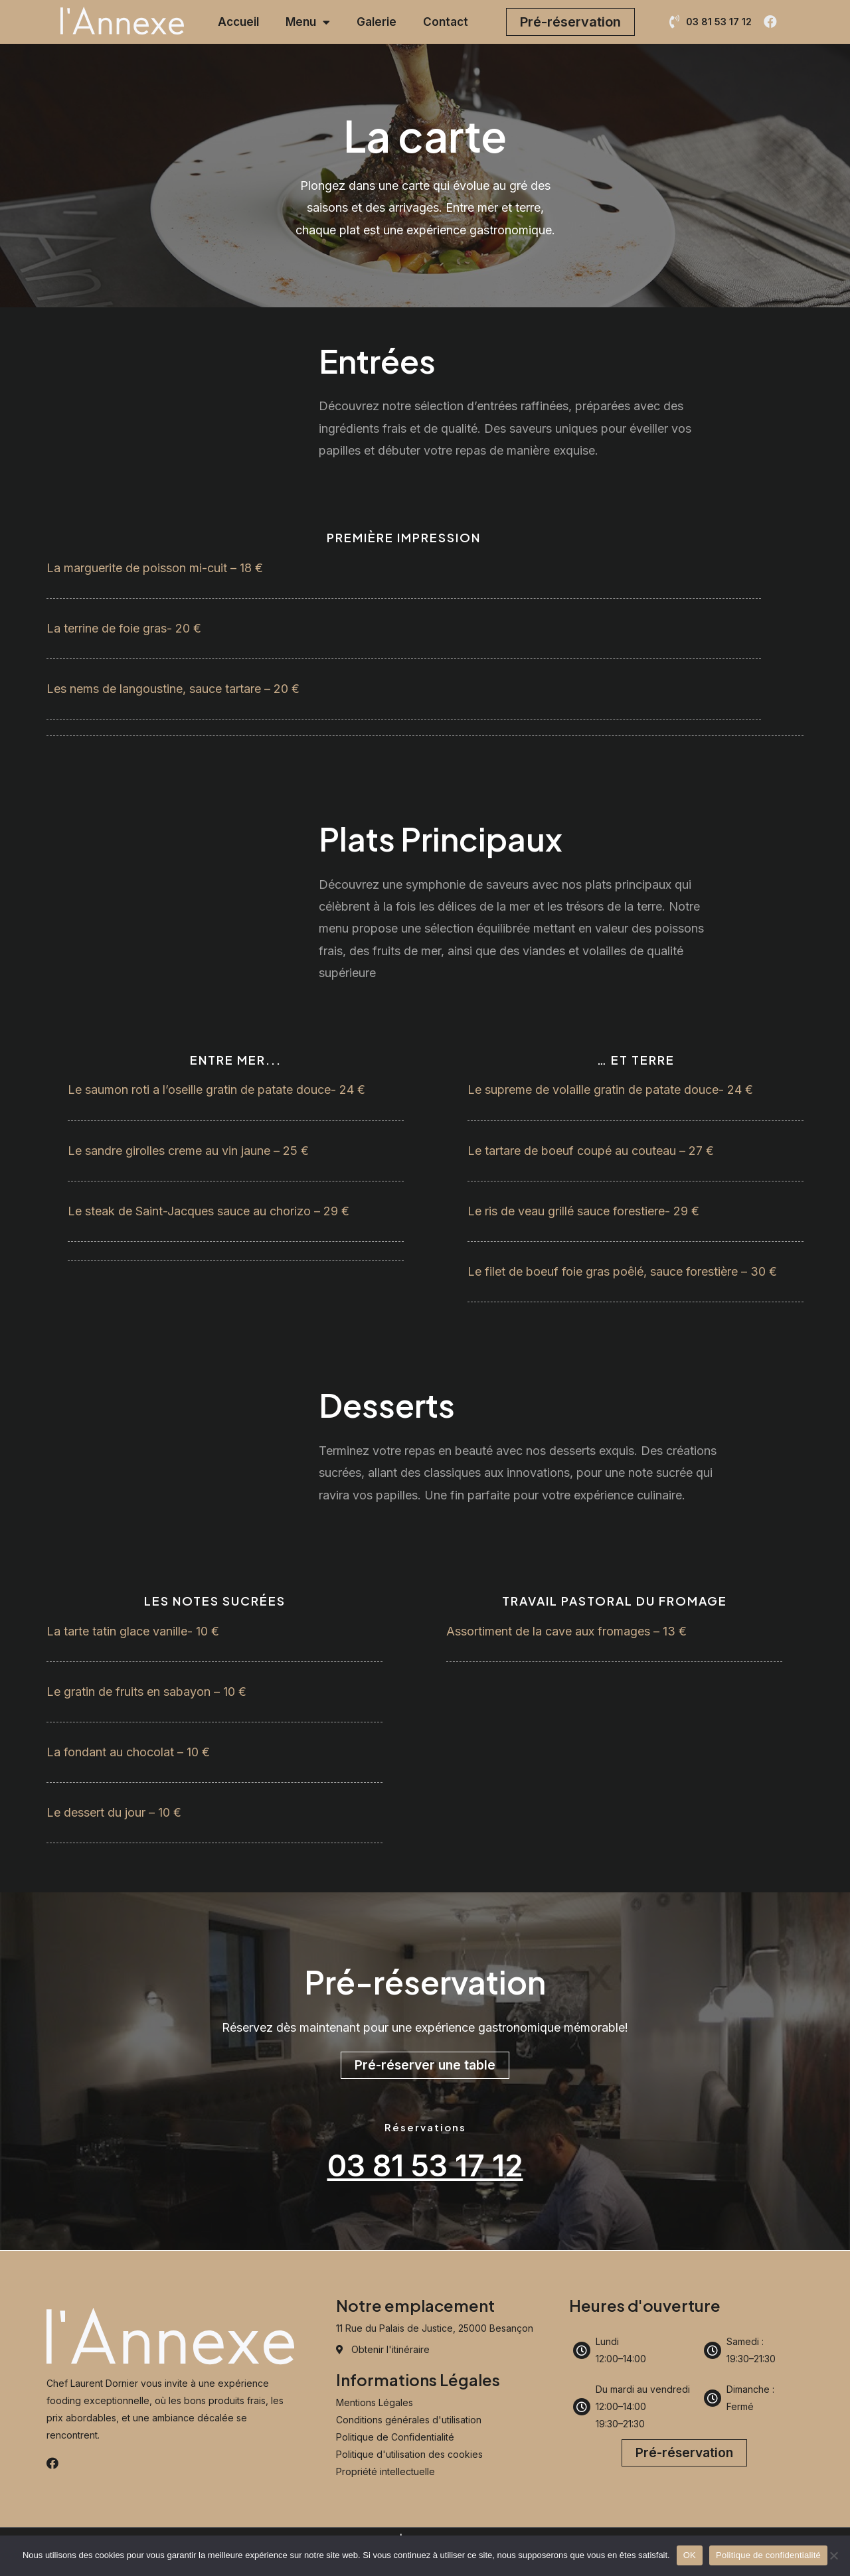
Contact (445, 22)
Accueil (238, 22)
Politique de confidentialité (768, 2555)
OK (689, 2555)
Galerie (376, 22)
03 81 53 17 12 (425, 2165)
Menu (308, 22)
